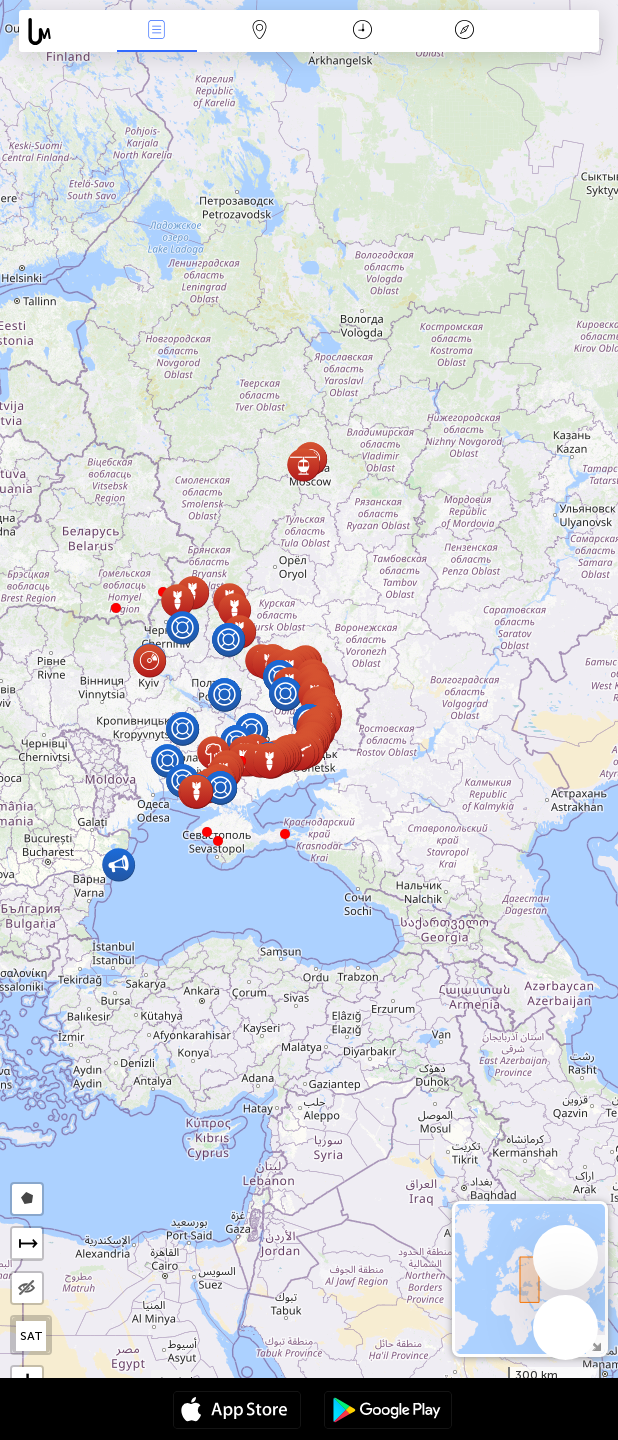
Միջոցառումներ (157, 31)
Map (260, 31)
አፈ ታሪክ (465, 31)
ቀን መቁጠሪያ (362, 31)
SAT (31, 1336)
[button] (116, 608)
